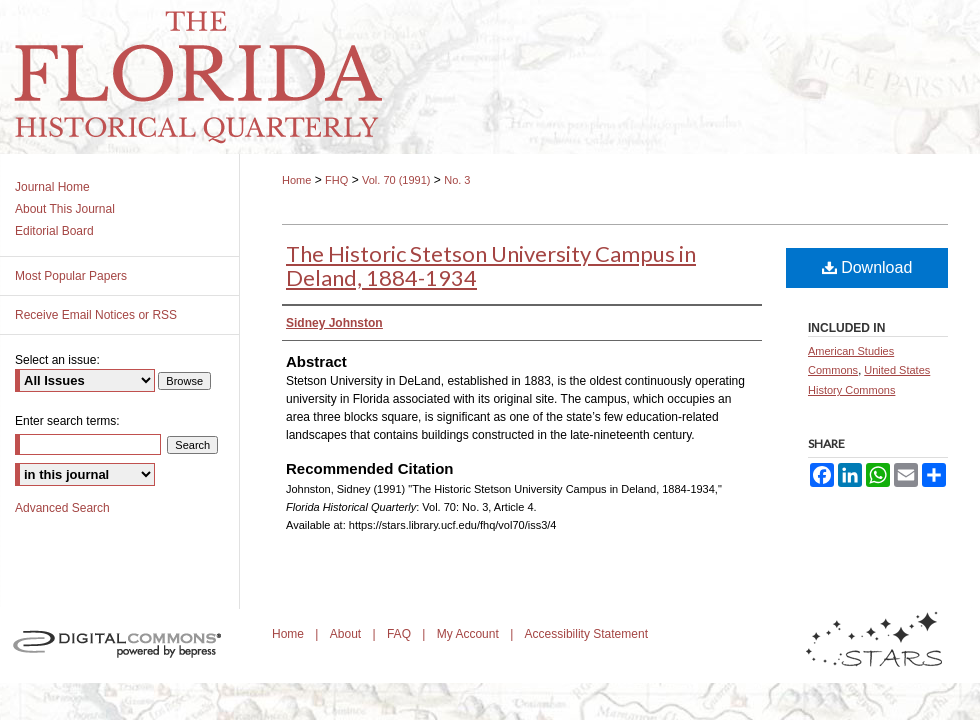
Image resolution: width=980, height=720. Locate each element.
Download (867, 267)
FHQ (336, 180)
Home (296, 180)
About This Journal (65, 209)
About (347, 634)
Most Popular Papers (71, 276)
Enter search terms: (67, 421)
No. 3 (457, 180)
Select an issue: (57, 360)
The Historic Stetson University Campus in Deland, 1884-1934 (491, 265)
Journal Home (52, 187)
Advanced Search (62, 508)
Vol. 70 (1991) (396, 180)
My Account (469, 634)
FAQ (400, 634)
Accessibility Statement (586, 634)
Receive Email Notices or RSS (96, 315)
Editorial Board (54, 231)
